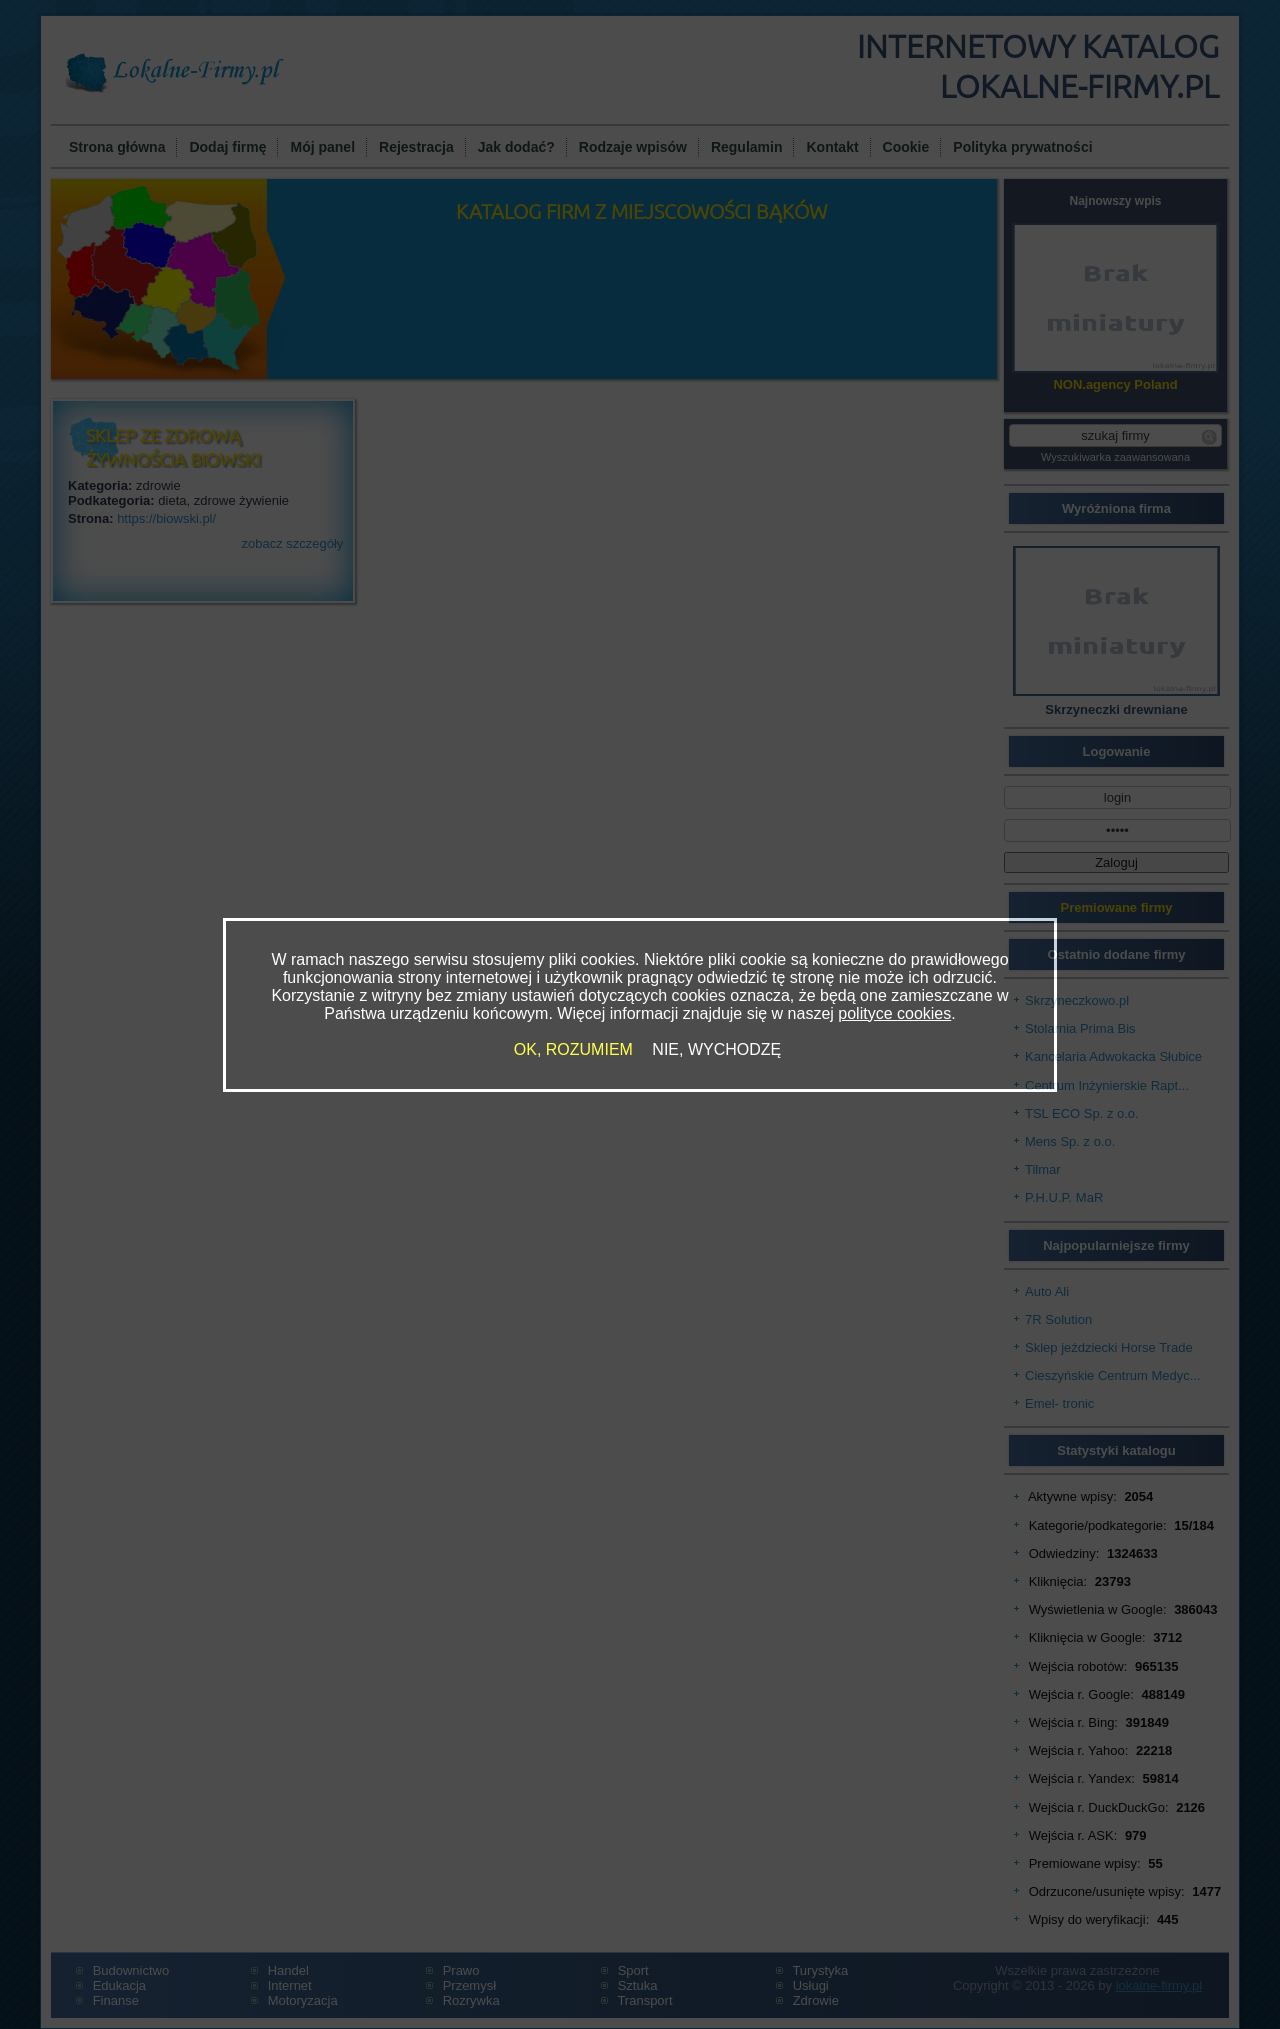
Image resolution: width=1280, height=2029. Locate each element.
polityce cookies (894, 1013)
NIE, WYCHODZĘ (716, 1049)
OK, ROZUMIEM (573, 1049)
